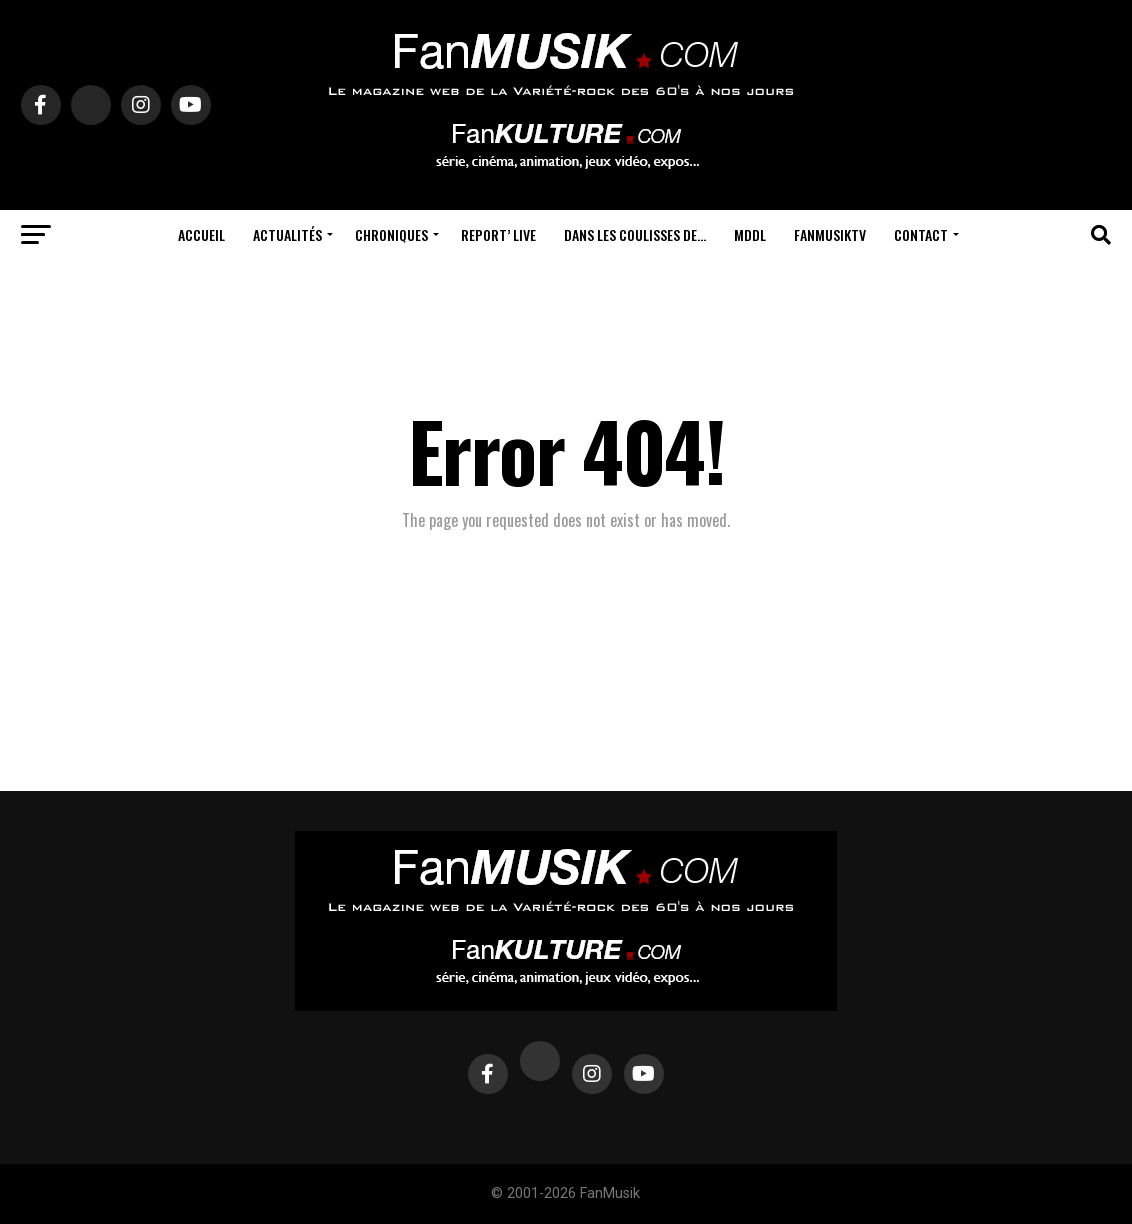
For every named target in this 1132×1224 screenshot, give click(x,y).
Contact (921, 234)
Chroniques (391, 234)
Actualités (287, 234)
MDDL (750, 234)
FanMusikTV (830, 234)
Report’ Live (498, 234)
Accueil (201, 234)
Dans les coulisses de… (635, 234)
